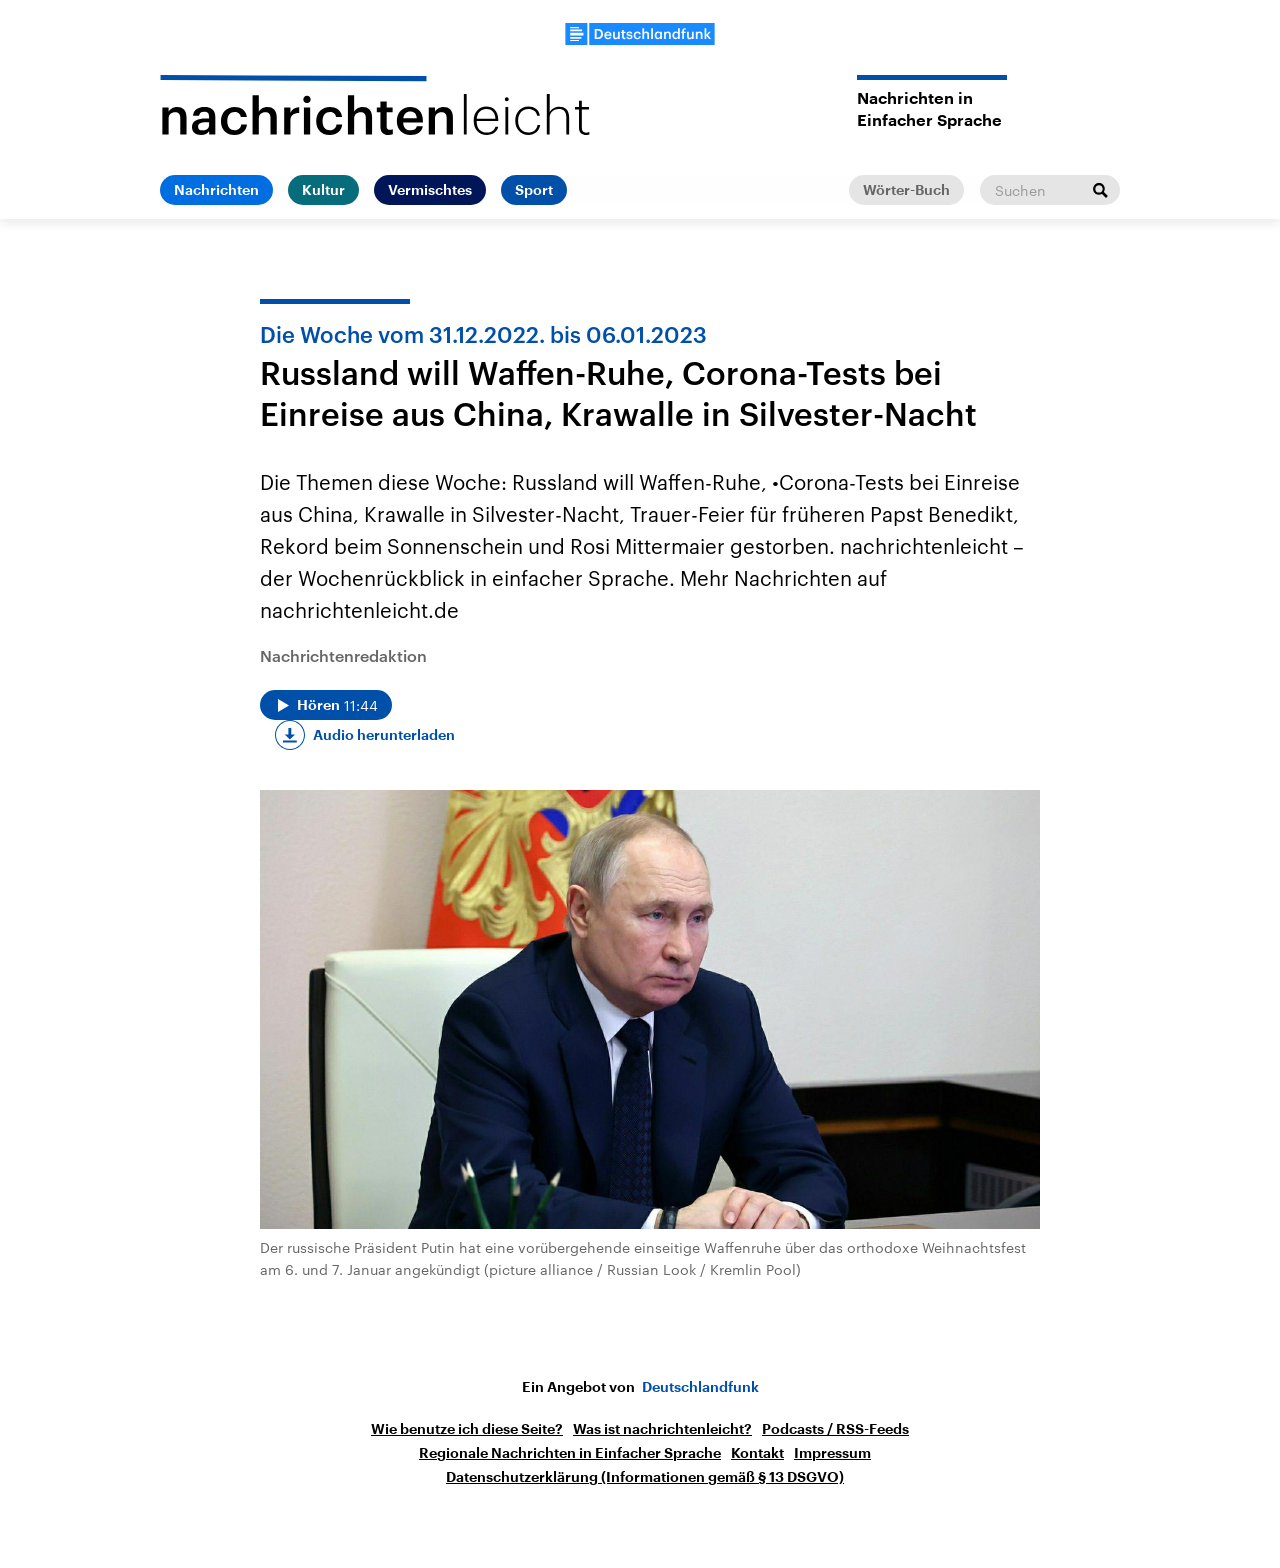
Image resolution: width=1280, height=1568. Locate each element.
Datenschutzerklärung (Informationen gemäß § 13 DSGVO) (645, 1477)
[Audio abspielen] (326, 705)
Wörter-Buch (906, 190)
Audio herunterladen (384, 735)
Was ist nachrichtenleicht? (662, 1429)
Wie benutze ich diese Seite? (467, 1429)
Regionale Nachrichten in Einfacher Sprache (570, 1453)
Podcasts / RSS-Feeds (835, 1429)
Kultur (323, 190)
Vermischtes (430, 190)
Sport (534, 190)
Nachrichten (216, 190)
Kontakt (757, 1453)
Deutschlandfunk (700, 1387)
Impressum (832, 1453)
